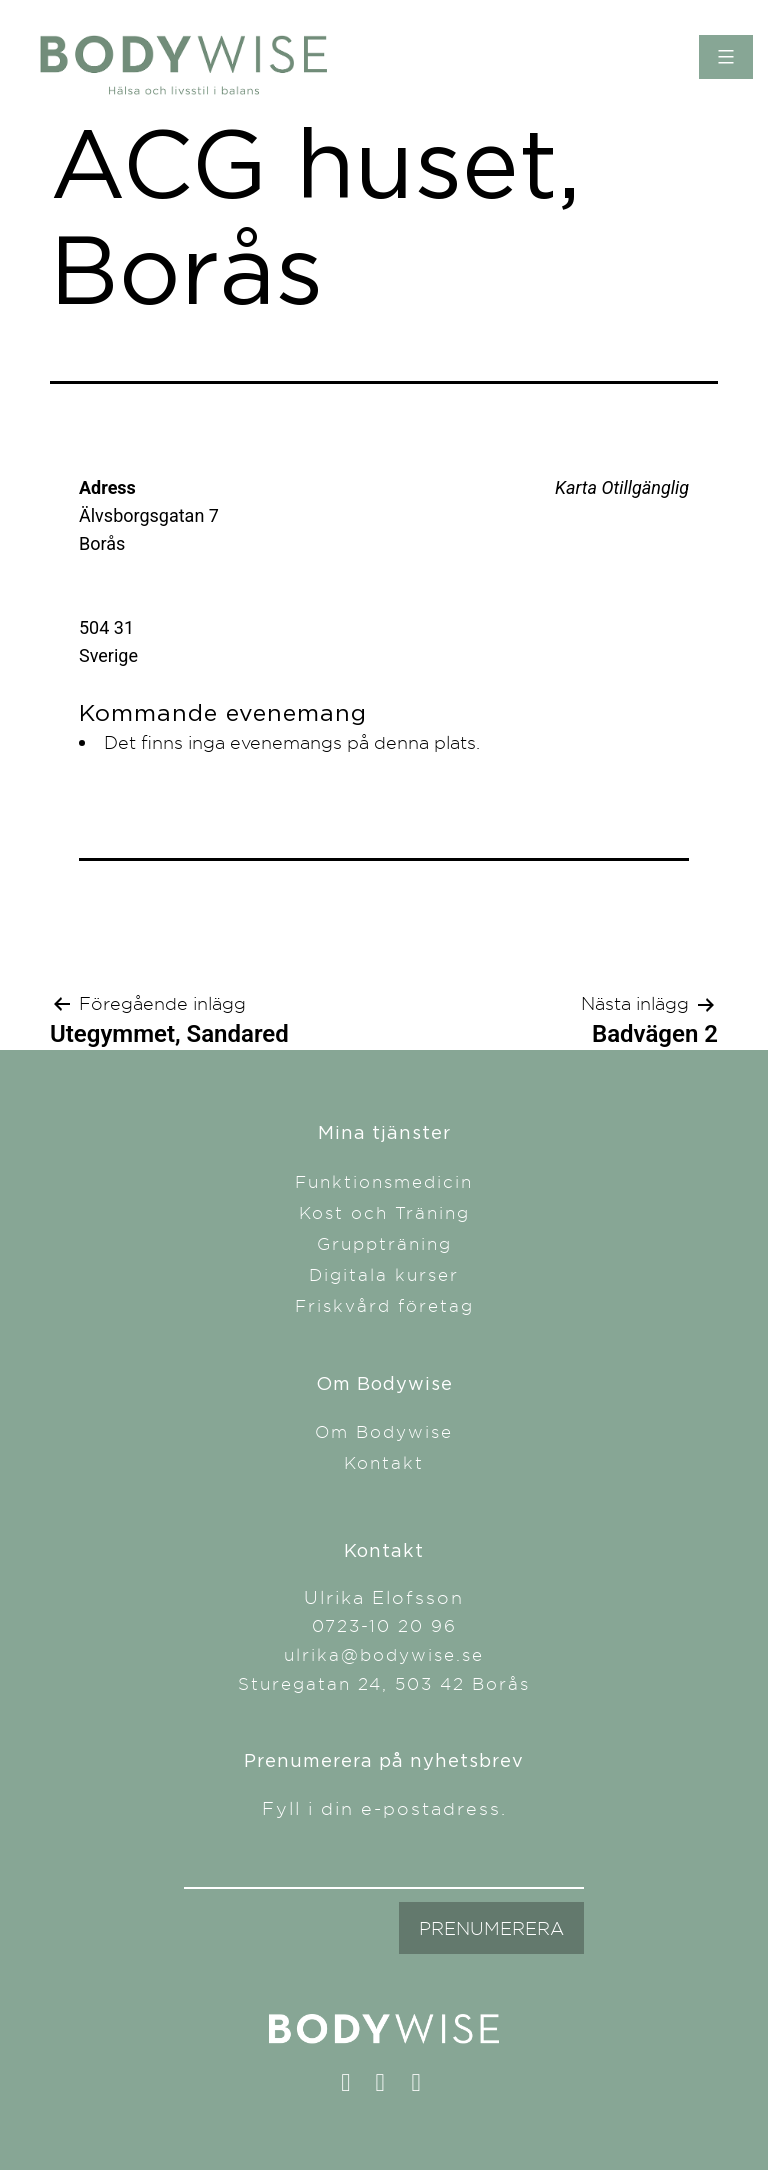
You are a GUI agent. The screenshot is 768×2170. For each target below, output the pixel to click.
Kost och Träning (384, 1212)
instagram (389, 2087)
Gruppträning (384, 1243)
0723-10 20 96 (384, 1625)
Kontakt (384, 1462)
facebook (354, 2087)
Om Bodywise (384, 1431)
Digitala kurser (384, 1274)
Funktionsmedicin (384, 1181)
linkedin (425, 2087)
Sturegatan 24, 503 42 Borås (384, 1683)
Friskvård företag (384, 1305)
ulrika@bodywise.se (384, 1654)
